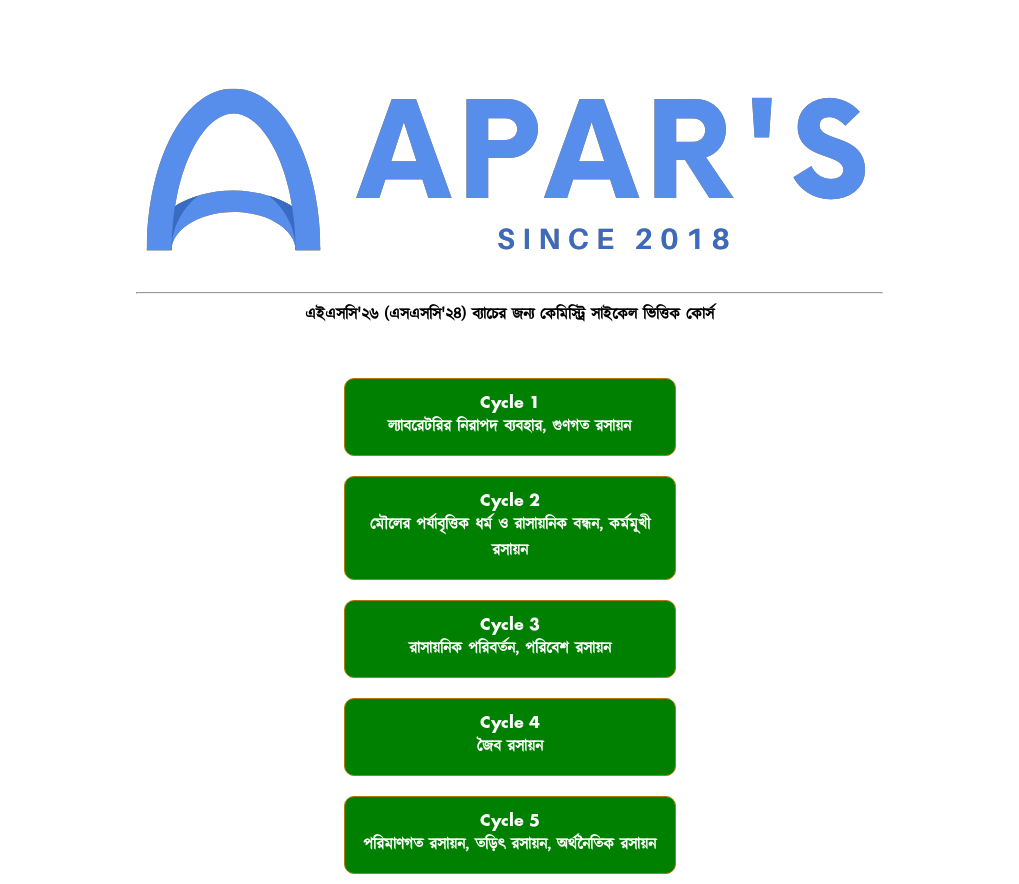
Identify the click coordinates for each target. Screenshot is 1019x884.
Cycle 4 (510, 736)
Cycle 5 (509, 834)
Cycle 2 (510, 527)
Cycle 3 (510, 638)
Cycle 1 (509, 416)
